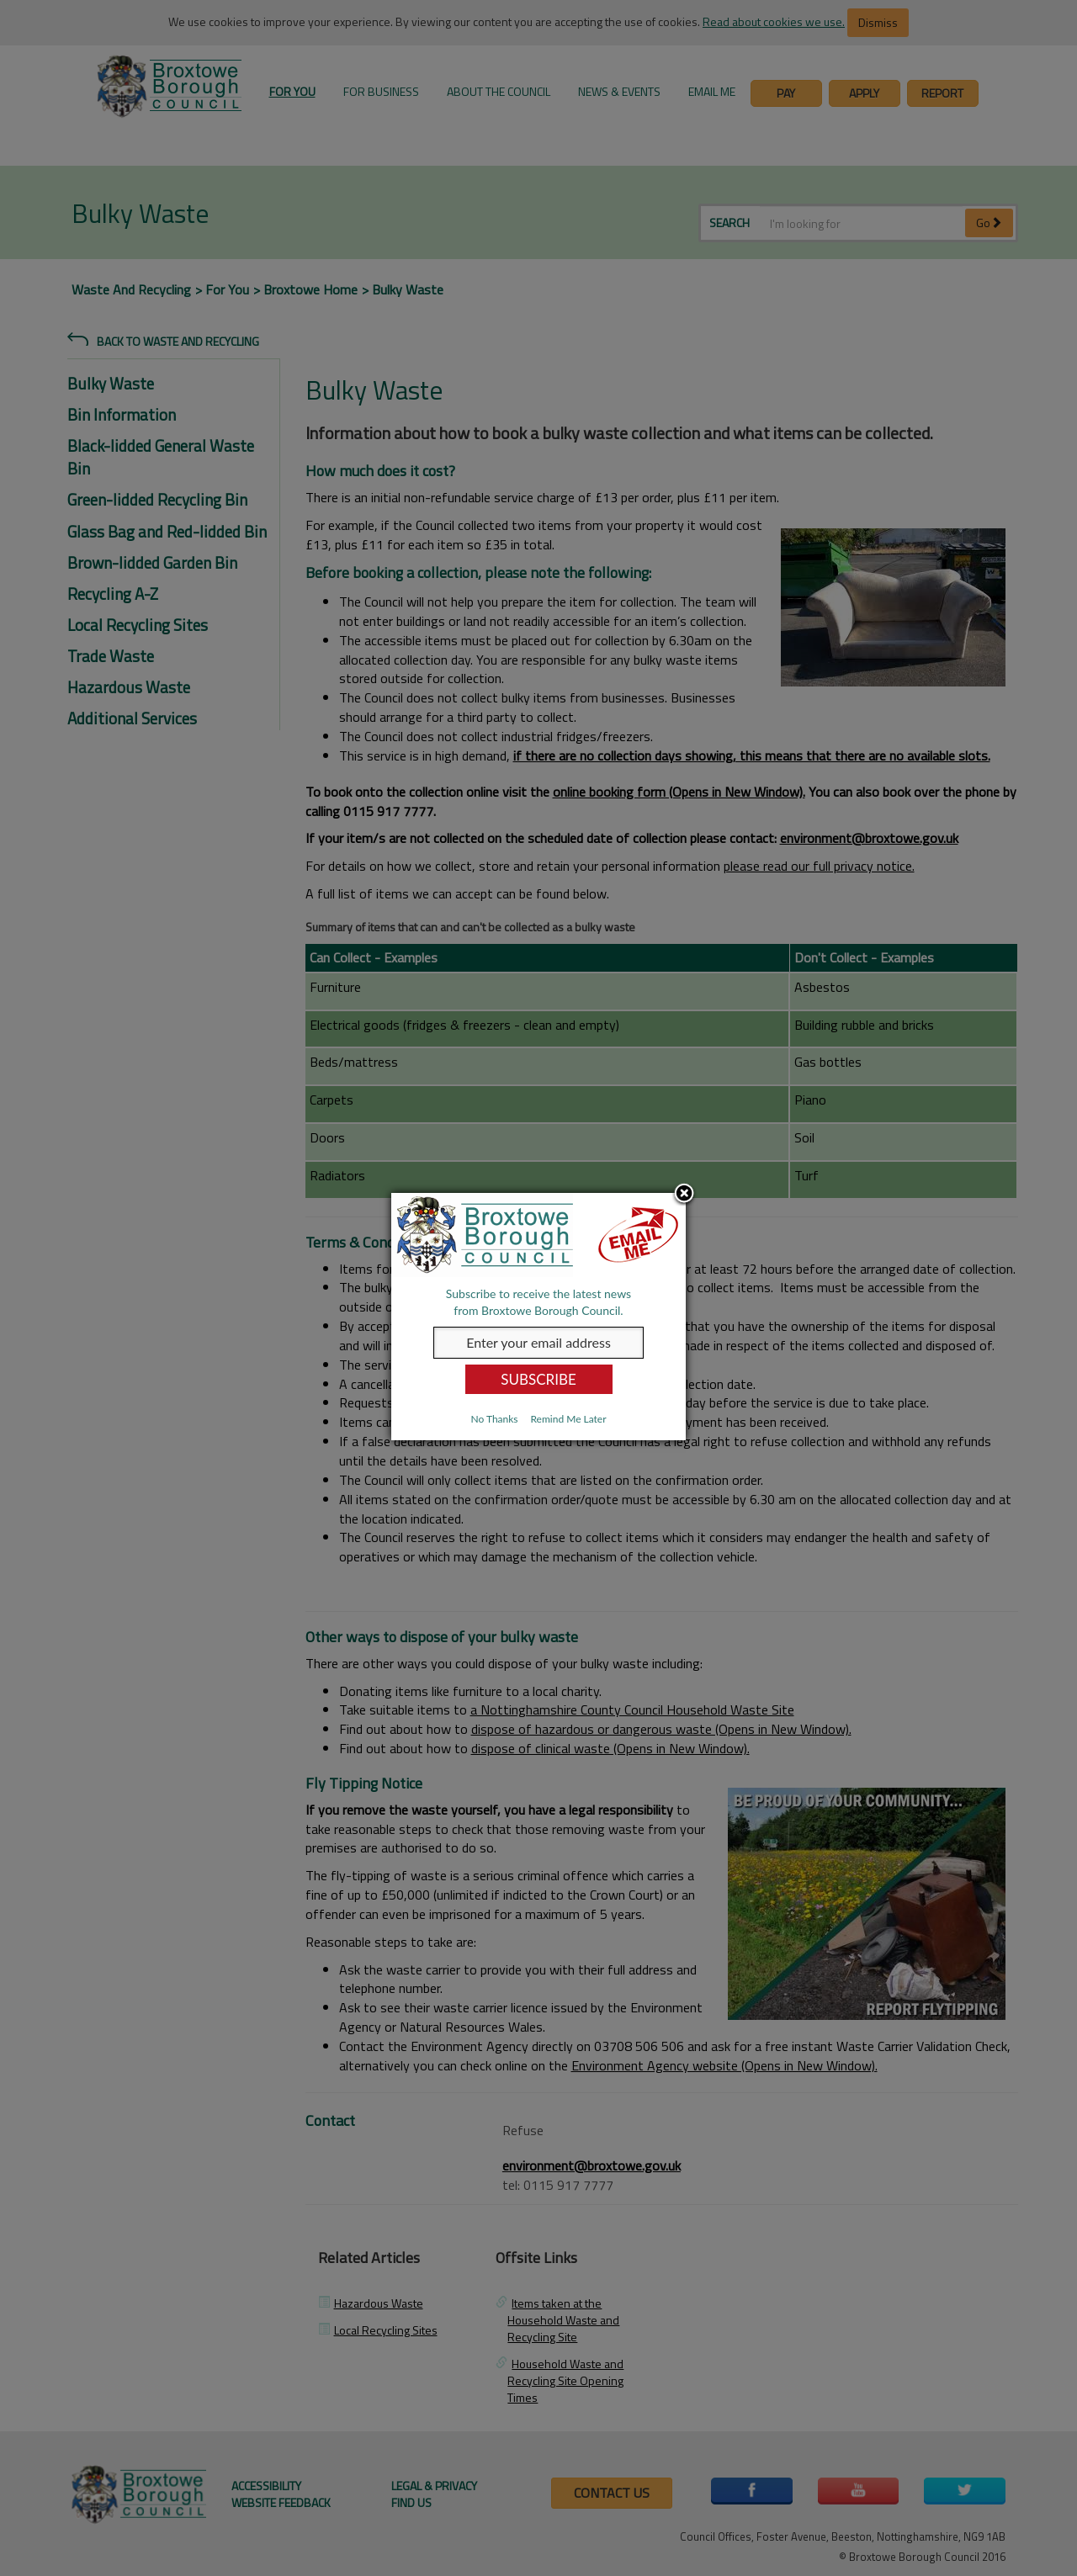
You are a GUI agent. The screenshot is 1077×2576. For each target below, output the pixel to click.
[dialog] (538, 1316)
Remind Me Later (568, 1419)
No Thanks (493, 1419)
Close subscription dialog (684, 1194)
